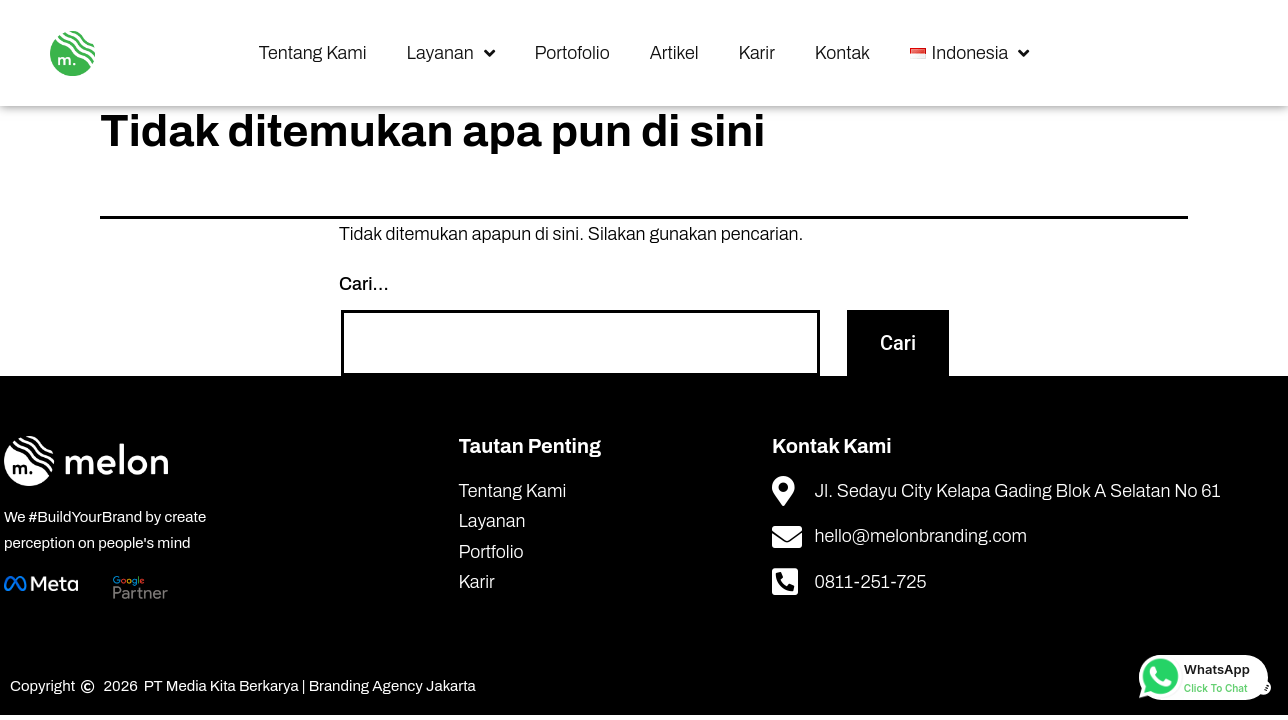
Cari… (364, 284)
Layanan (451, 53)
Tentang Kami (313, 53)
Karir (757, 53)
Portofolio (572, 53)
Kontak (842, 53)
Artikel (674, 53)
